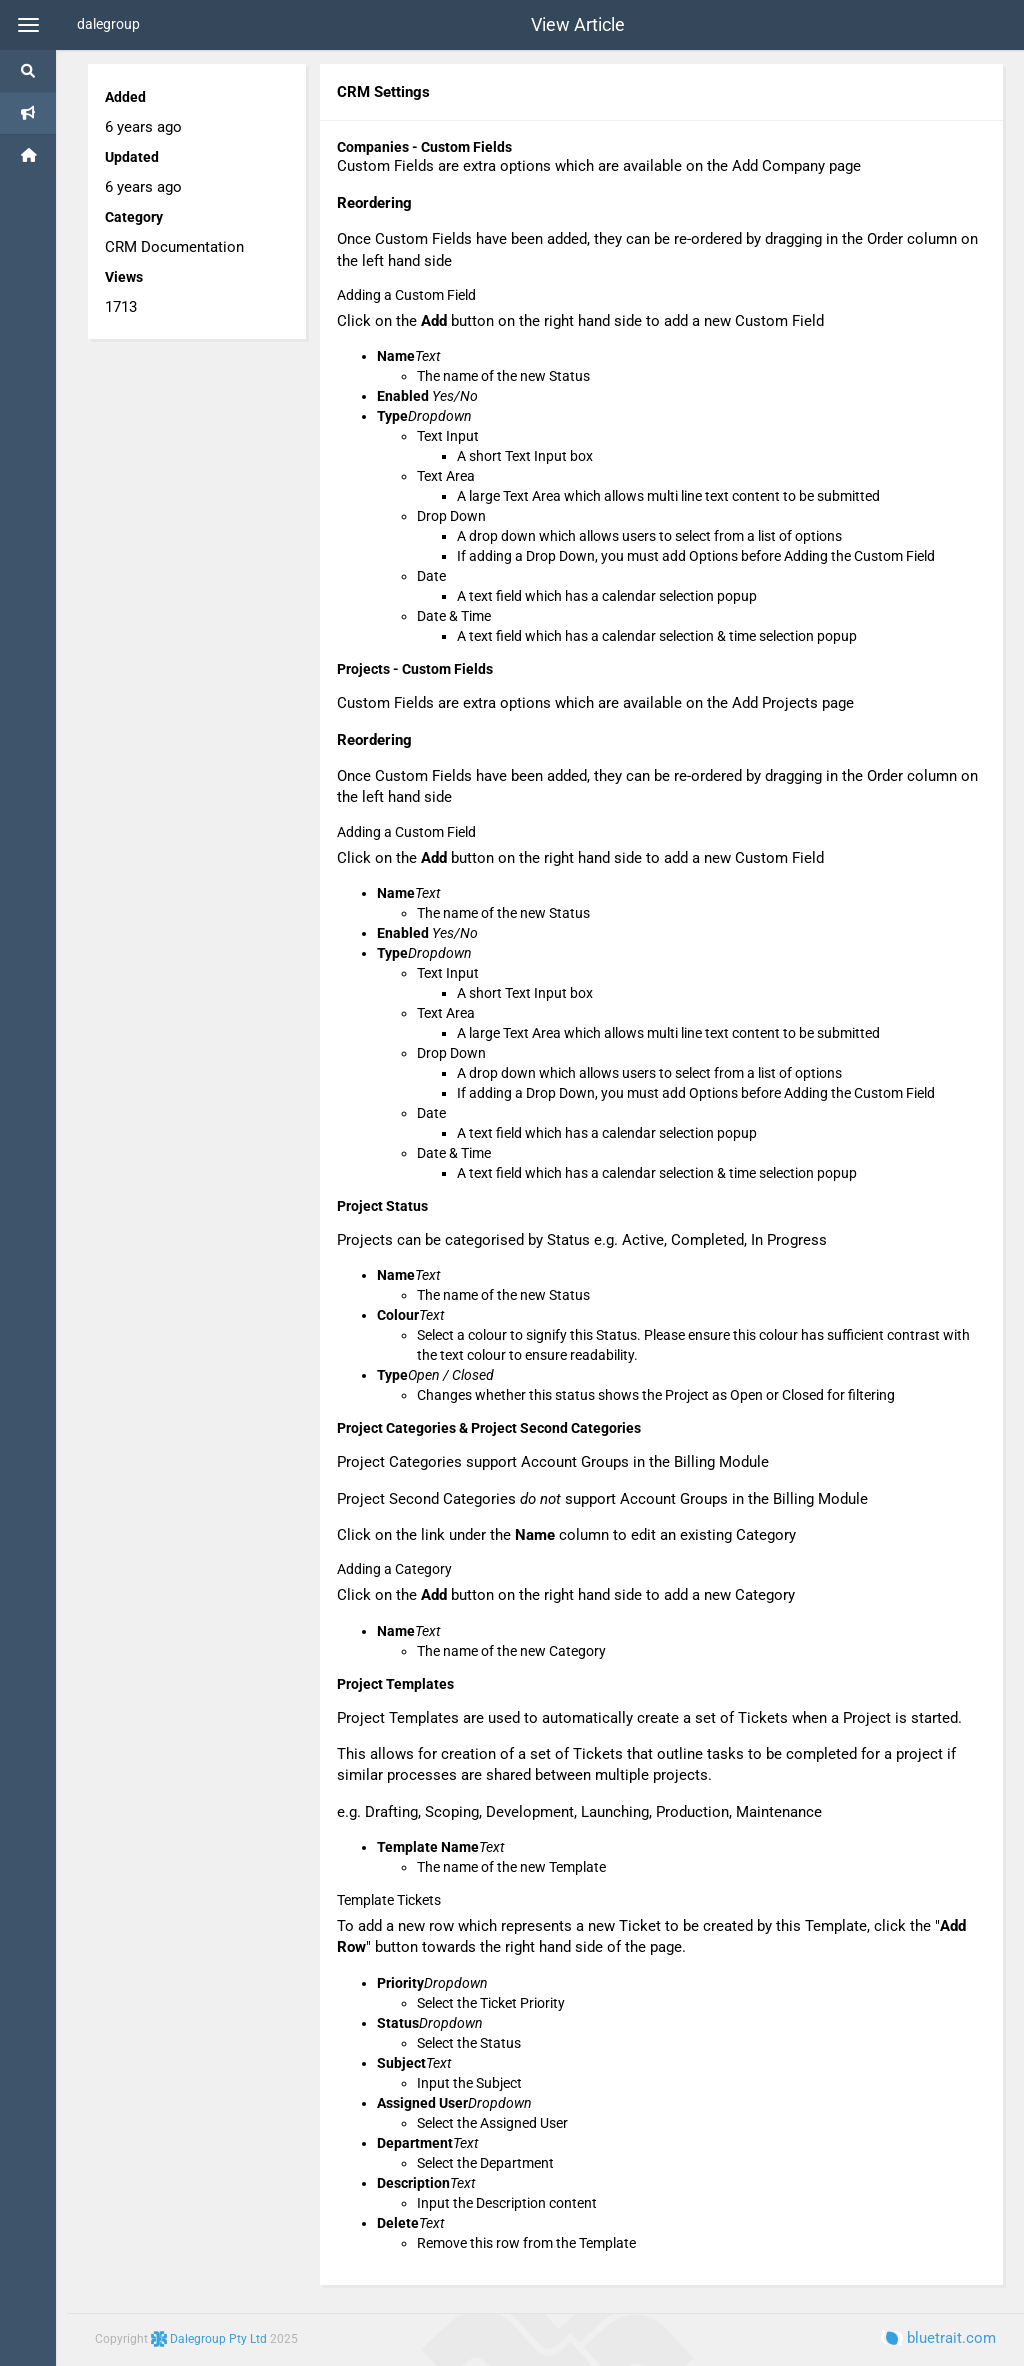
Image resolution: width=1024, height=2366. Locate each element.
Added (125, 97)
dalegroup (108, 24)
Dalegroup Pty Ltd (210, 2339)
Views (124, 277)
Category (134, 217)
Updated (132, 157)
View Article (578, 25)
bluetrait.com (938, 2338)
